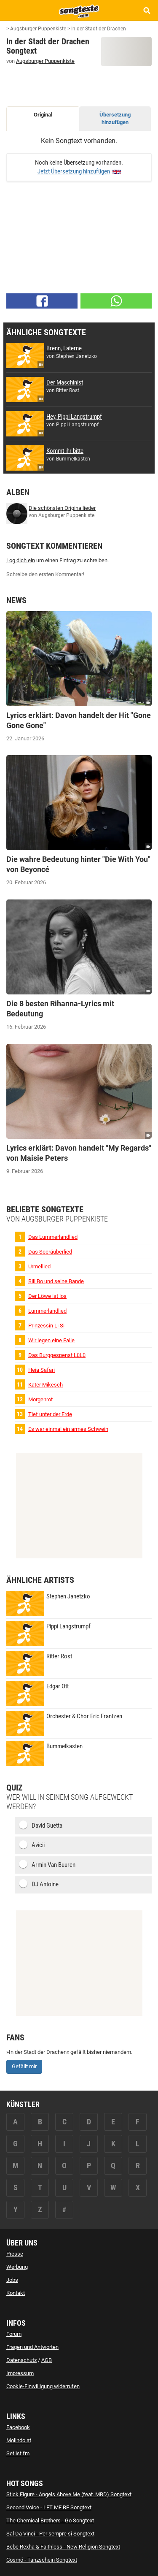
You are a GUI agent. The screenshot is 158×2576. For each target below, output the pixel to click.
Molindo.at (18, 2440)
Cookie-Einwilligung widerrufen (43, 2386)
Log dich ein (20, 560)
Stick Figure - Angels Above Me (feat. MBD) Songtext (68, 2494)
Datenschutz (21, 2360)
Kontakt (15, 2293)
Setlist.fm (17, 2453)
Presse (14, 2254)
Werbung (17, 2267)
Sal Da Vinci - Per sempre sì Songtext (50, 2533)
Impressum (20, 2373)
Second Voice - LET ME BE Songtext (48, 2507)
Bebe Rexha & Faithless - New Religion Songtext (63, 2546)
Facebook (18, 2427)
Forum (13, 2334)
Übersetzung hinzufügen (115, 118)
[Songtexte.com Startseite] (79, 10)
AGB (46, 2360)
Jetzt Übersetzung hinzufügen (73, 171)
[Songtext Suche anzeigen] (146, 10)
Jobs (12, 2280)
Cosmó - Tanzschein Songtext (41, 2560)
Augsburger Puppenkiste (45, 61)
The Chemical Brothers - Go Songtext (50, 2520)
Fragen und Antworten (32, 2347)
